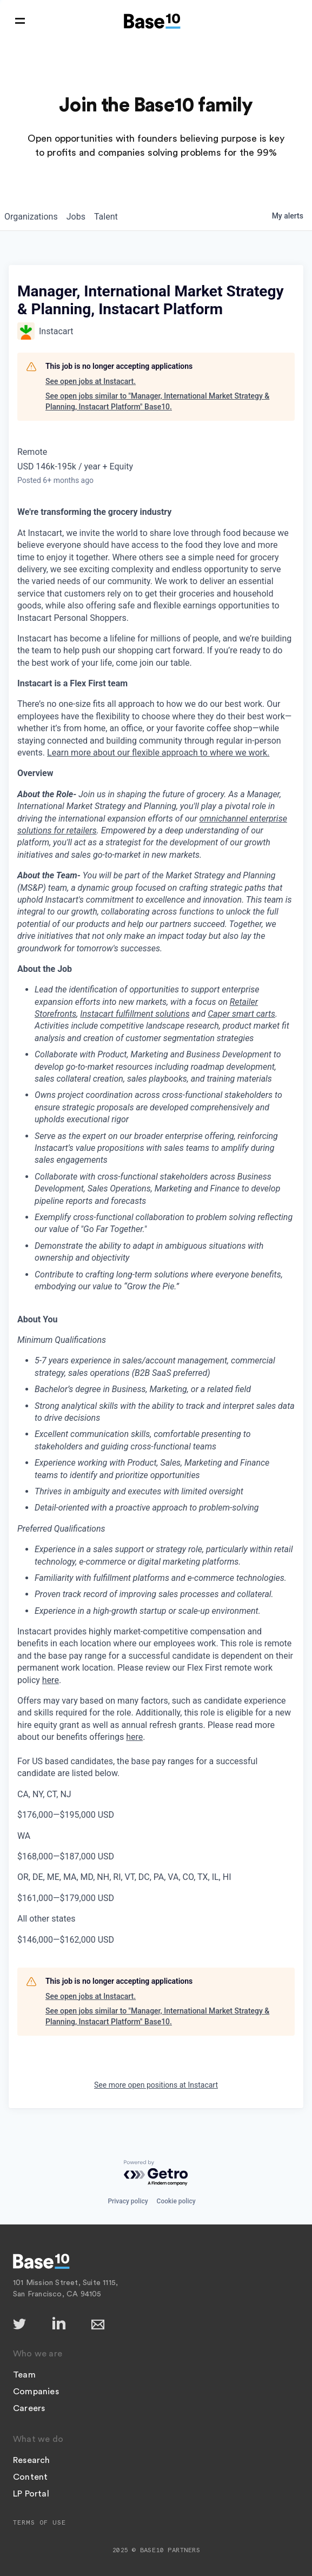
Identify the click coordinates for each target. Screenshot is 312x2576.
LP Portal (31, 2493)
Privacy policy (128, 2201)
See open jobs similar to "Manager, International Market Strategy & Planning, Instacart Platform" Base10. (157, 401)
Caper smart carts (241, 1014)
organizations (31, 216)
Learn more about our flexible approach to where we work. (158, 752)
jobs (76, 216)
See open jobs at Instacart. (90, 381)
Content (30, 2477)
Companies (36, 2391)
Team (24, 2374)
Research (31, 2460)
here (50, 1680)
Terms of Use (39, 2522)
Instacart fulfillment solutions (134, 1014)
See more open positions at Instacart (156, 2085)
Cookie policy (176, 2201)
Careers (29, 2408)
